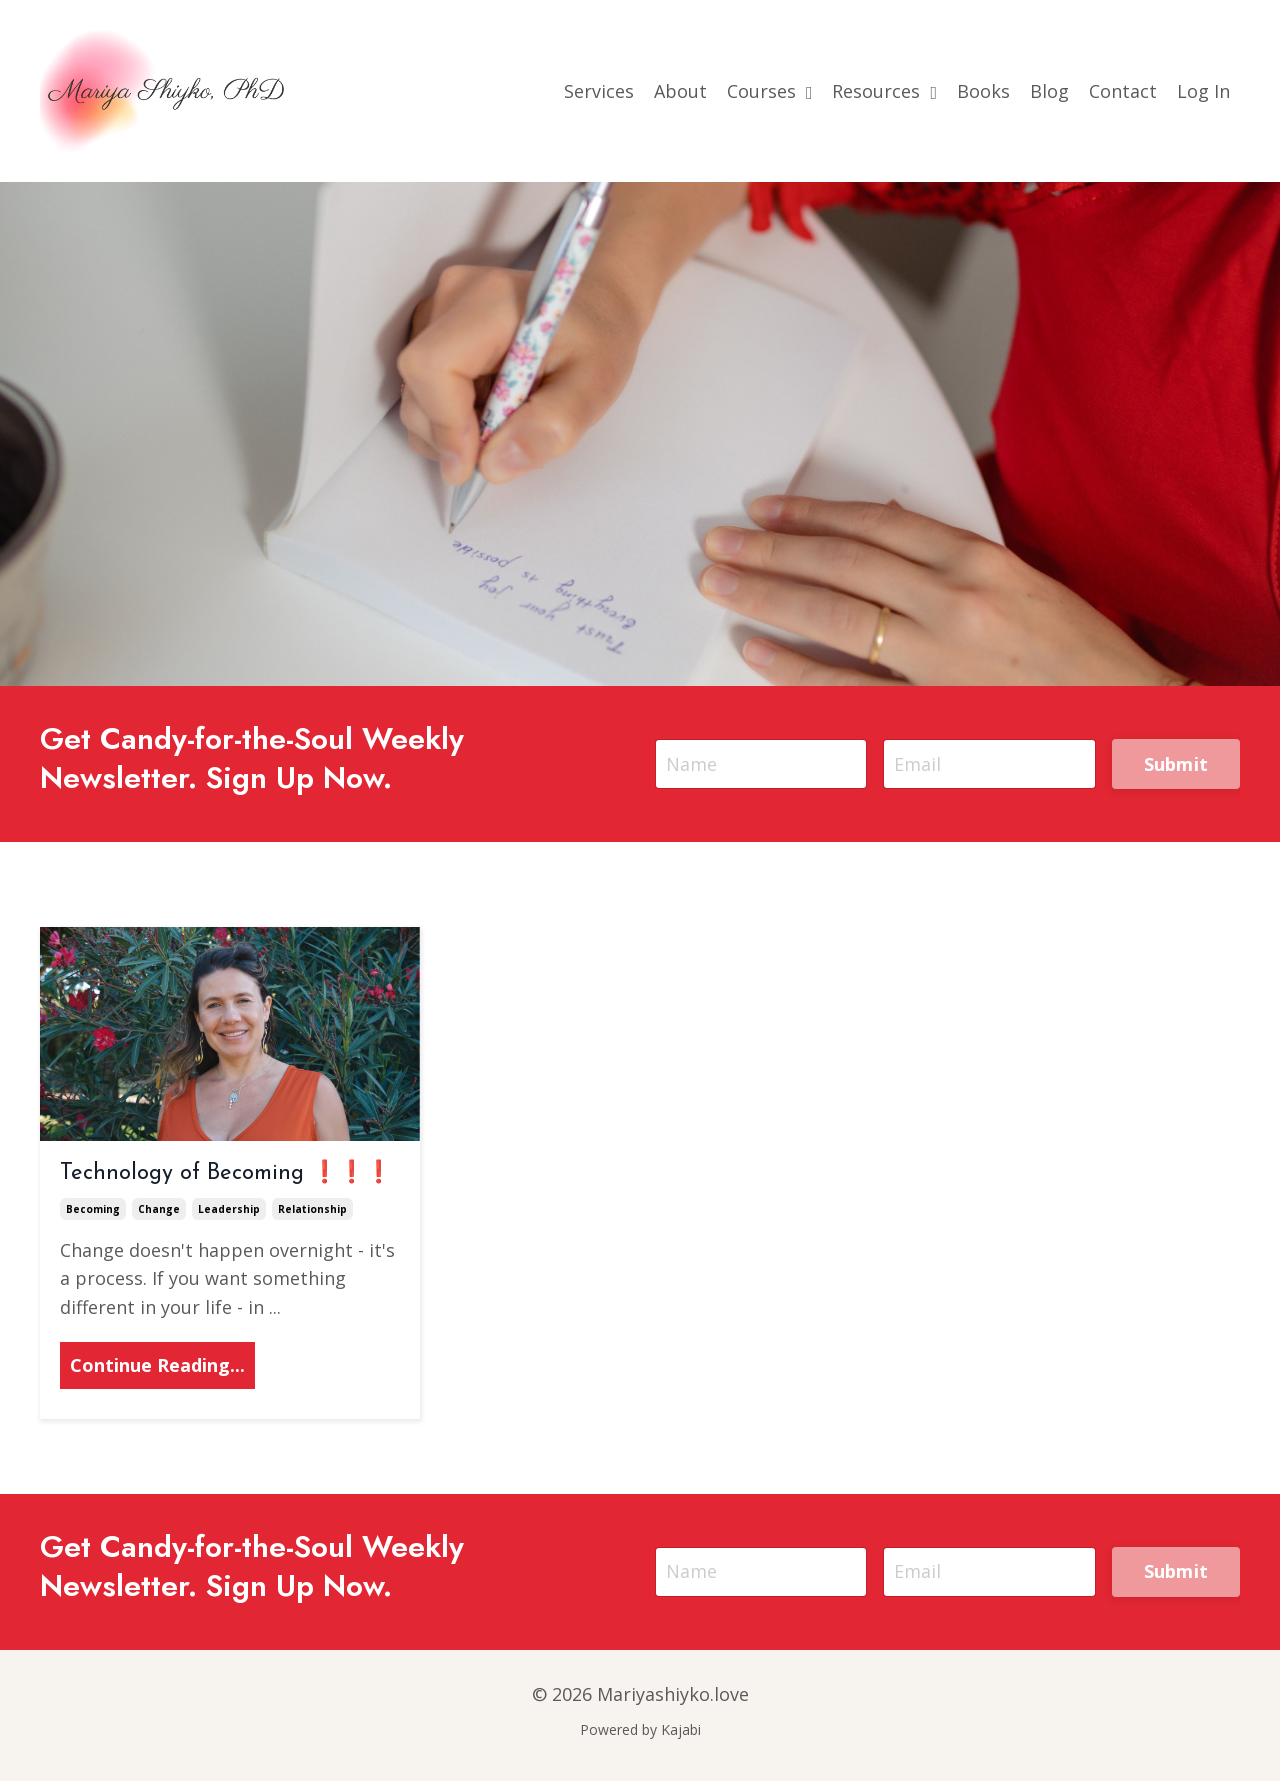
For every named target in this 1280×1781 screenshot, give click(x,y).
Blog (1049, 91)
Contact (1123, 91)
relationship (312, 1209)
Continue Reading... (157, 1365)
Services (599, 91)
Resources (884, 91)
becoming (93, 1209)
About (680, 91)
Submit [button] (1176, 764)
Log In (1203, 91)
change (159, 1209)
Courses (770, 91)
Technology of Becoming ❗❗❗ (226, 1173)
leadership (229, 1209)
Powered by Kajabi (640, 1729)
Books (983, 91)
